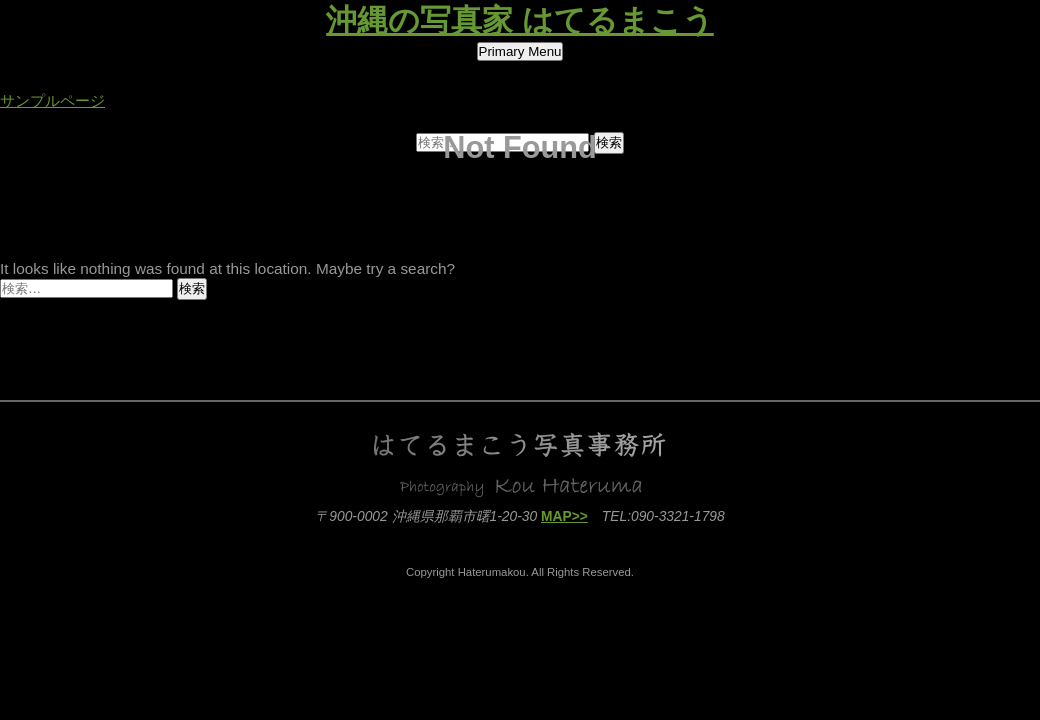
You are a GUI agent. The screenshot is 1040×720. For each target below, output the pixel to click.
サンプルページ (52, 100)
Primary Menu (520, 51)
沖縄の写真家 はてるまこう (520, 20)
